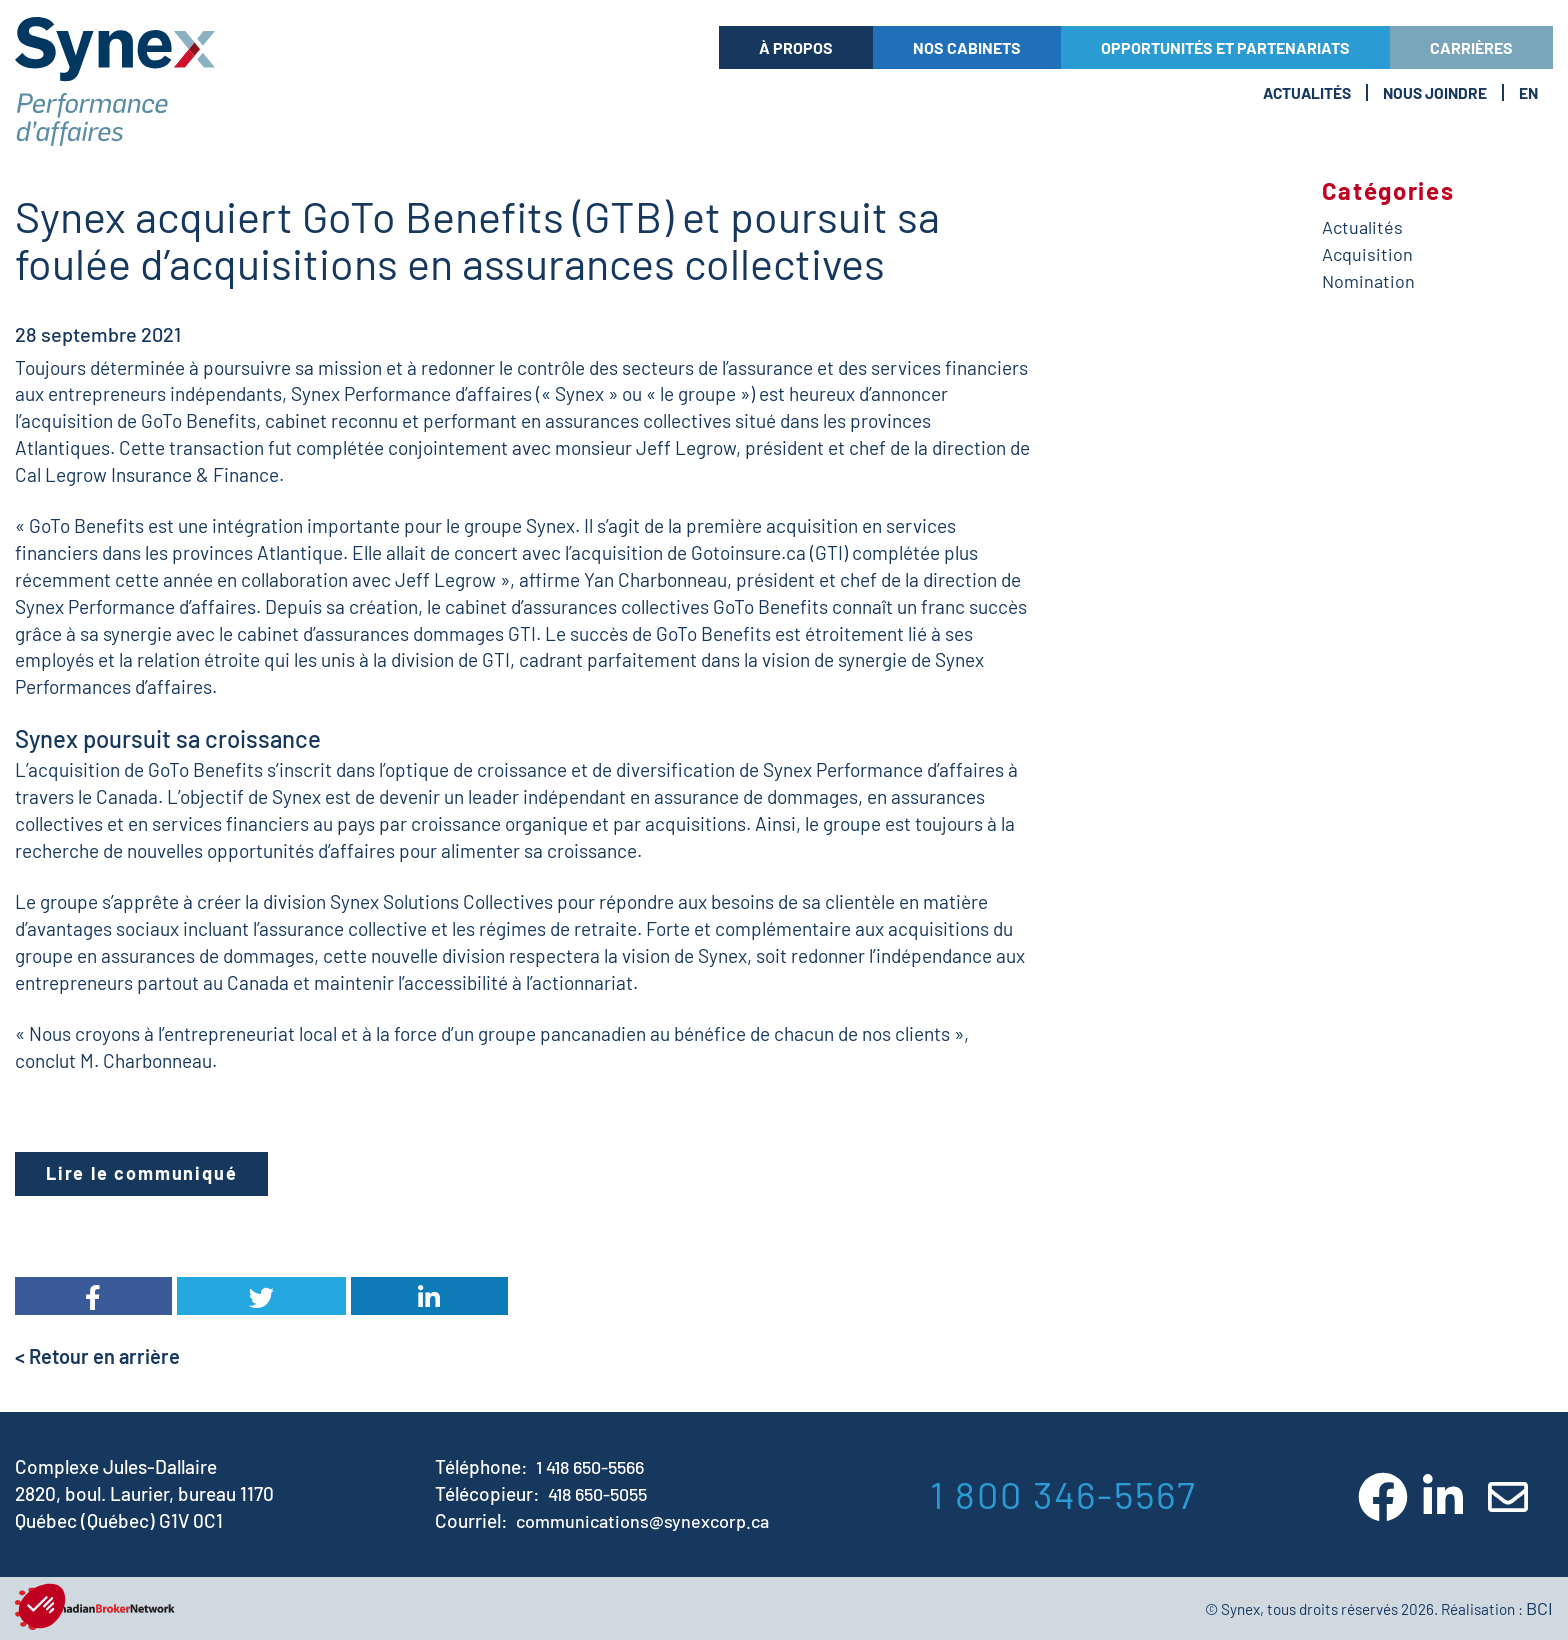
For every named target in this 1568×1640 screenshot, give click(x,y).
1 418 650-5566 (590, 1467)
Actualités (1307, 92)
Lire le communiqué (141, 1173)
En (1528, 92)
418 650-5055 (597, 1494)
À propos (796, 47)
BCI (1539, 1608)
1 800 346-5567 (1063, 1494)
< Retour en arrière (97, 1356)
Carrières (1471, 47)
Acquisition (1367, 254)
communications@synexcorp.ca (642, 1521)
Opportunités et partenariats (1225, 47)
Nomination (1368, 281)
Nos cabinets (967, 47)
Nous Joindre (1435, 92)
